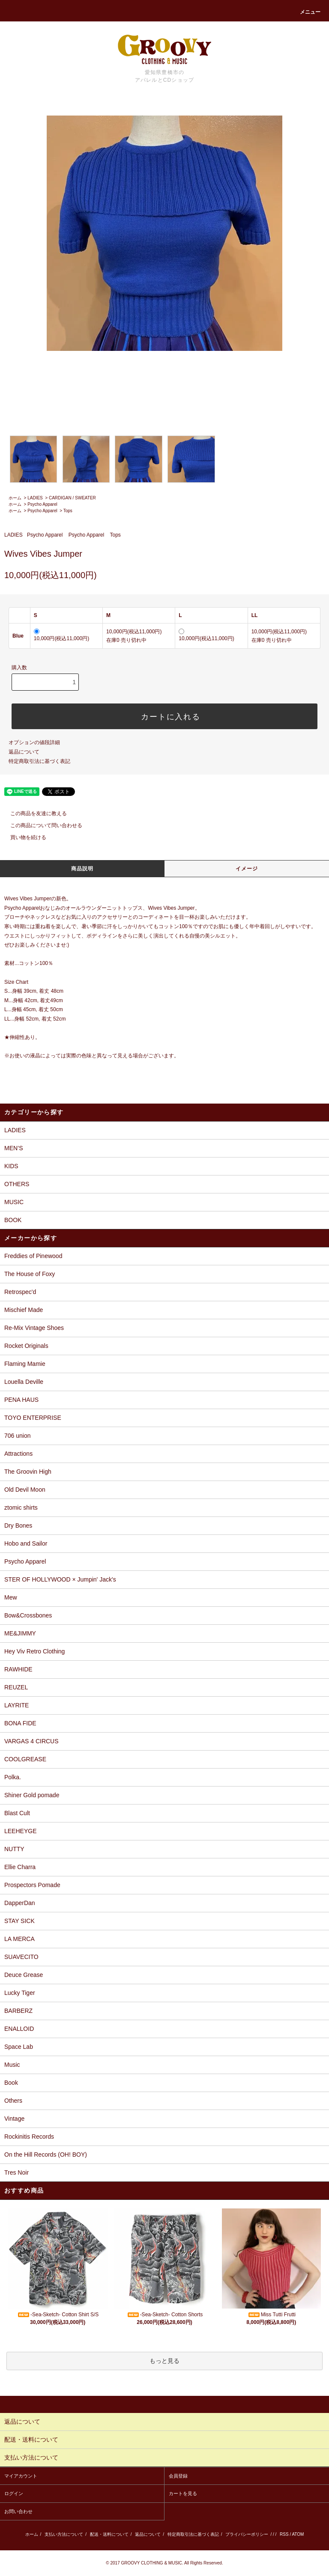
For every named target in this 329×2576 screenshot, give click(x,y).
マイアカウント (20, 2475)
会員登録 (178, 2475)
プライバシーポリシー (246, 2534)
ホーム (15, 498)
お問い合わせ (18, 2511)
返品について (24, 752)
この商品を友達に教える (33, 813)
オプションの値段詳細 (34, 742)
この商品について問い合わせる (41, 825)
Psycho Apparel (42, 504)
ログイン (13, 2493)
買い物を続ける (23, 837)
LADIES (35, 498)
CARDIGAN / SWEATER (72, 498)
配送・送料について (109, 2534)
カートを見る (183, 2493)
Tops (67, 510)
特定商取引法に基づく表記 (39, 761)
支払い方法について (64, 2534)
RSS (284, 2534)
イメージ (247, 869)
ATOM (298, 2534)
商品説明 (82, 869)
